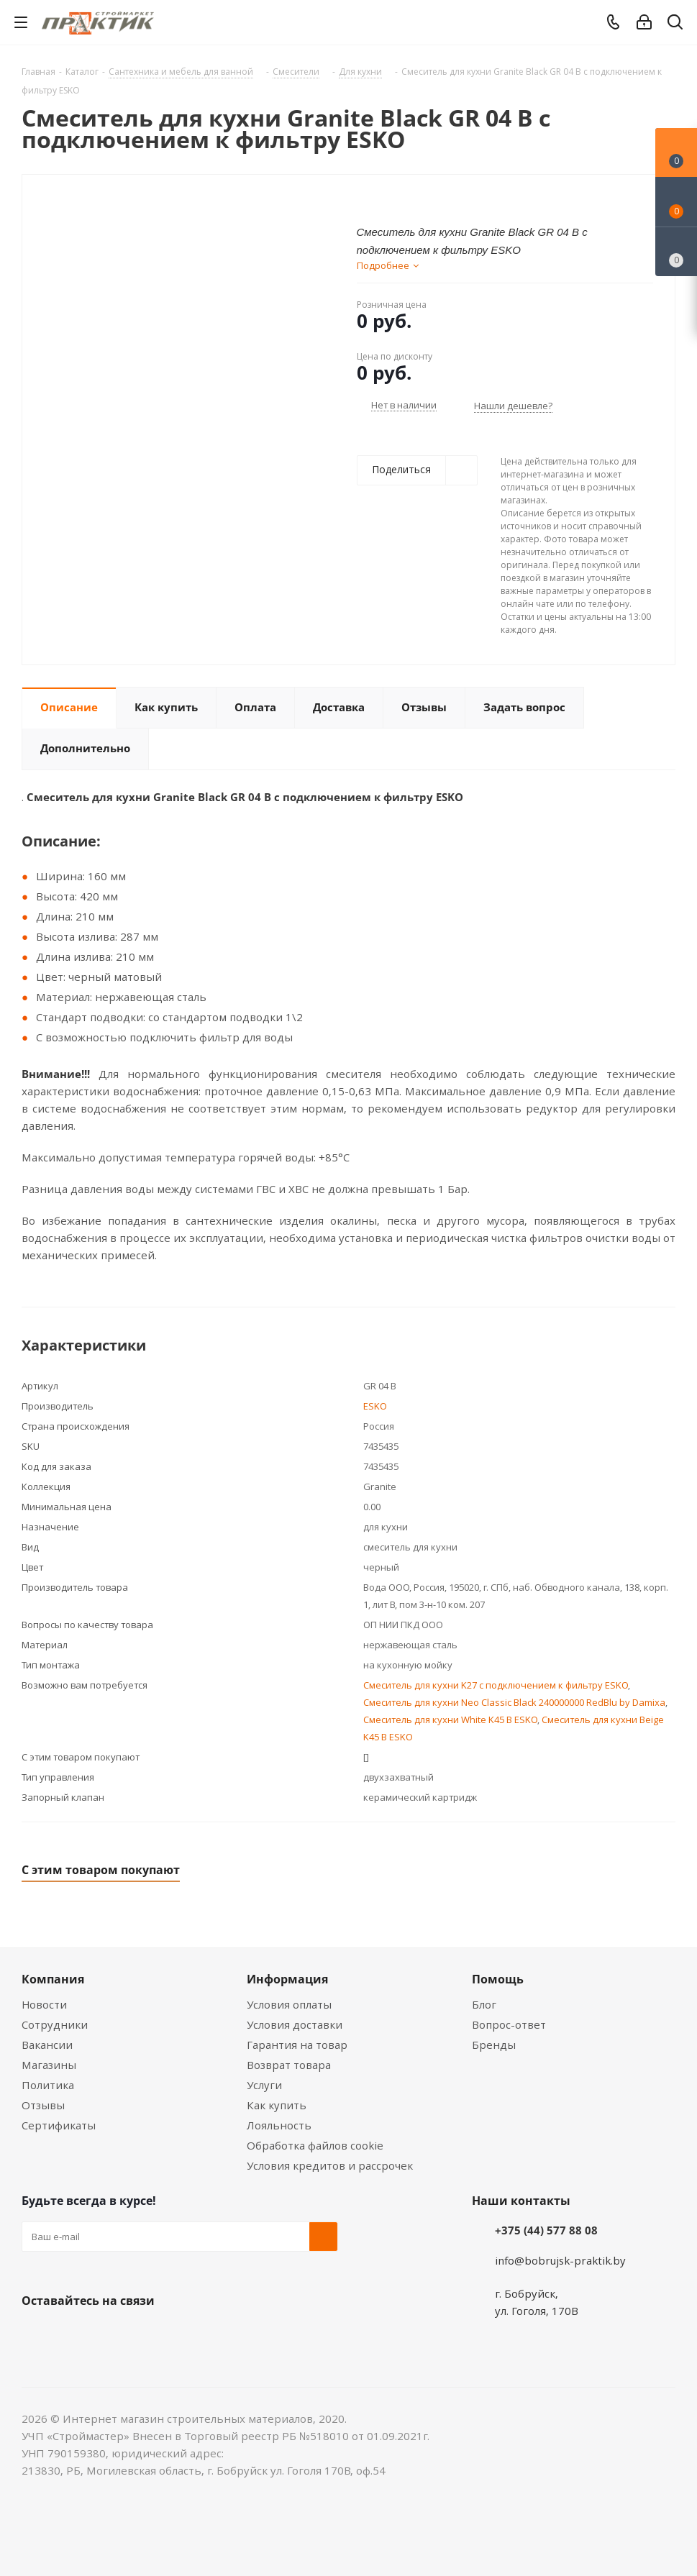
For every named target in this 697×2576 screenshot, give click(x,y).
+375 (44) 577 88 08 (546, 2230)
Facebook (72, 2334)
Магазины (49, 2064)
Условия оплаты (289, 2004)
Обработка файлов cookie (315, 2145)
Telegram (143, 2334)
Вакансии (47, 2044)
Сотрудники (55, 2024)
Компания (53, 1979)
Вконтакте (36, 2334)
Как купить (276, 2105)
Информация (287, 1979)
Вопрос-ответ (509, 2024)
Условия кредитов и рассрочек (330, 2165)
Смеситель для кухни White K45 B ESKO (450, 1719)
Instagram (108, 2334)
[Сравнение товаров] (676, 251)
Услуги (264, 2085)
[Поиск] (675, 24)
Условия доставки (294, 2024)
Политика (48, 2085)
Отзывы (43, 2105)
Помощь (498, 1979)
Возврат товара (289, 2064)
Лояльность (279, 2125)
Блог (484, 2004)
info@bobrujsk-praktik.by (560, 2260)
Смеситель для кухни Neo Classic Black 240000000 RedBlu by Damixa (514, 1702)
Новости (44, 2004)
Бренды (494, 2044)
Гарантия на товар (297, 2044)
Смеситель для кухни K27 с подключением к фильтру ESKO (495, 1684)
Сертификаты (59, 2125)
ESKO (375, 1405)
